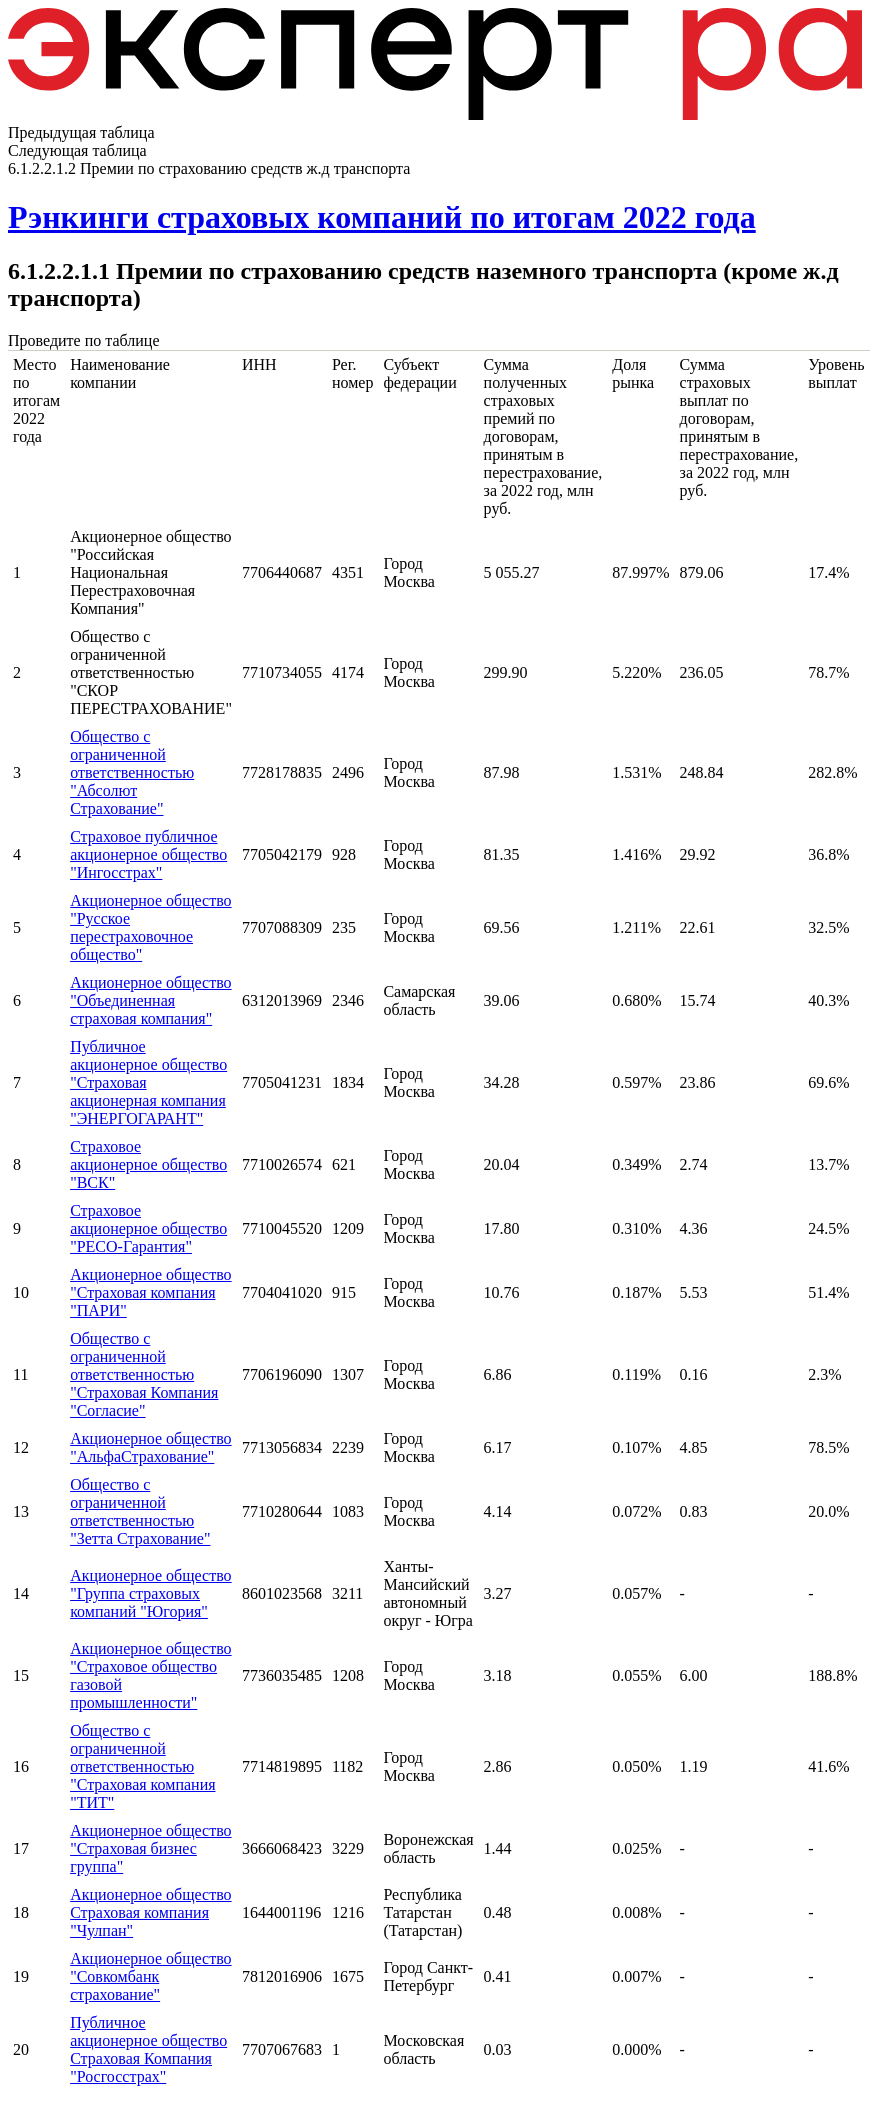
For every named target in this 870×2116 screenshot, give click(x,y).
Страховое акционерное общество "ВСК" (148, 1164)
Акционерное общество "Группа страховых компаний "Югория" (150, 1593)
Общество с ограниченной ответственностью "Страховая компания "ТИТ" (142, 1766)
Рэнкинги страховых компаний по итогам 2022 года (382, 217)
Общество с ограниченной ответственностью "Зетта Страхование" (140, 1511)
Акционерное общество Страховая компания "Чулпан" (150, 1912)
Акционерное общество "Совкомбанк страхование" (150, 1976)
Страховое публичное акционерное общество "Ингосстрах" (148, 854)
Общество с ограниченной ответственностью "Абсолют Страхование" (132, 772)
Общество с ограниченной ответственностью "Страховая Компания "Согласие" (144, 1374)
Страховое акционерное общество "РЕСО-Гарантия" (148, 1228)
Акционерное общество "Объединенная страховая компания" (150, 1000)
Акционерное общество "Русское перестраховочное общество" (150, 927)
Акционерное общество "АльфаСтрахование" (150, 1447)
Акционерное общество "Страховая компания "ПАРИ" (150, 1292)
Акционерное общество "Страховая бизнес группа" (150, 1848)
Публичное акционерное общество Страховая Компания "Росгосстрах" (148, 2049)
